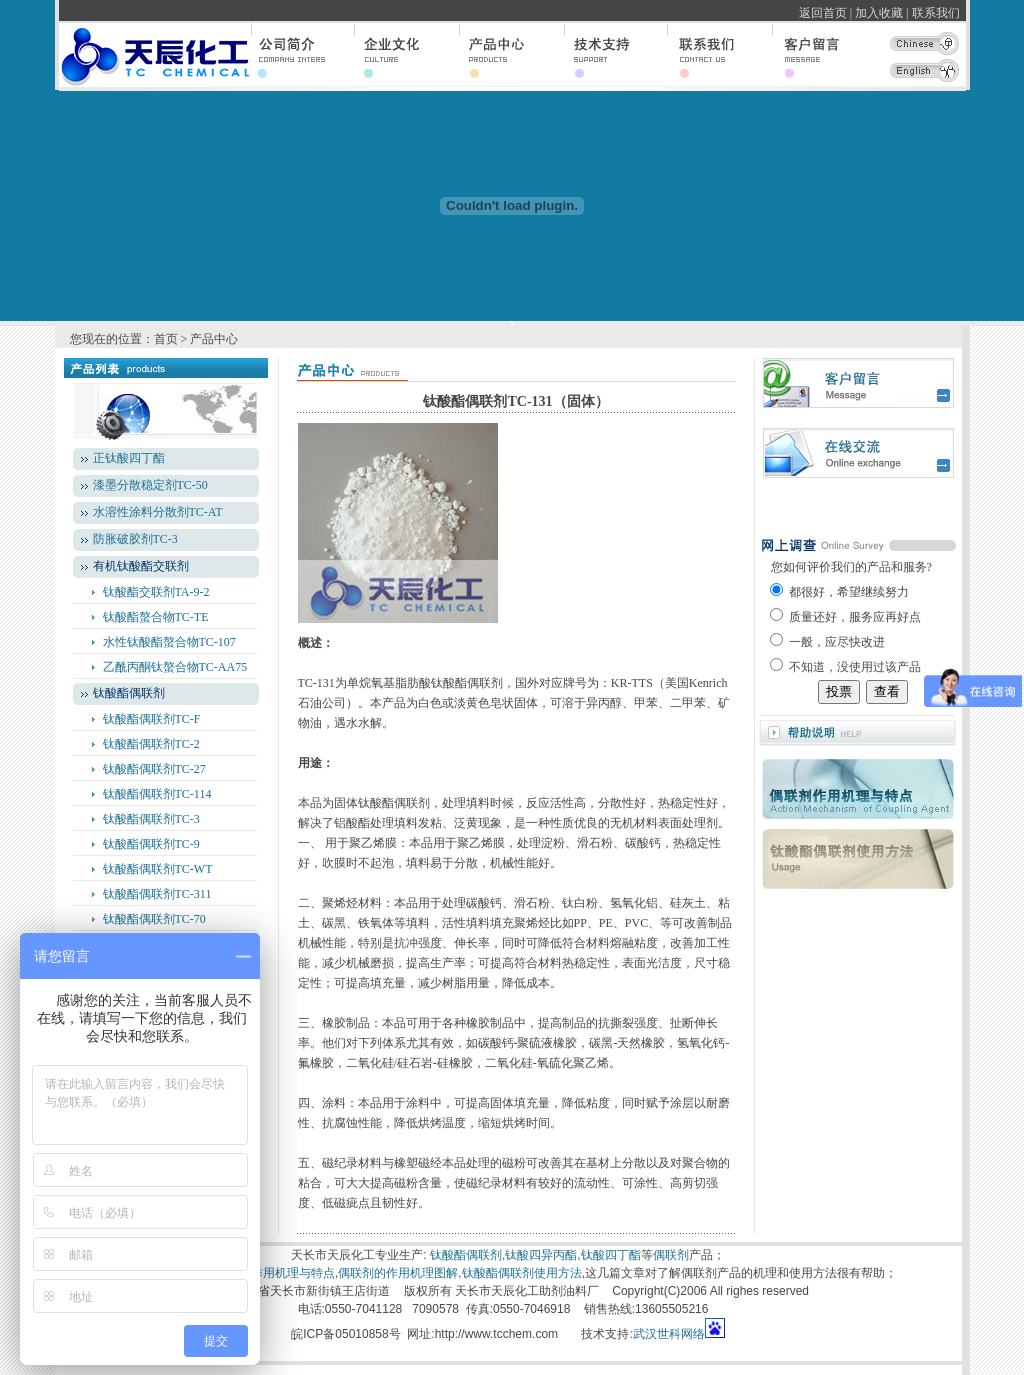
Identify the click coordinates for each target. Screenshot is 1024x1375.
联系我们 (939, 13)
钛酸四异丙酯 (541, 1255)
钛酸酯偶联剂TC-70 (154, 919)
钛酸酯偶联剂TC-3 (151, 819)
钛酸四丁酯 (611, 1255)
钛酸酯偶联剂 (466, 1255)
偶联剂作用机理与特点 (275, 1273)
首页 (166, 339)
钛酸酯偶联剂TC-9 (151, 844)
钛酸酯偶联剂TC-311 (157, 894)
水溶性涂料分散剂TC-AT (158, 512)
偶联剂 (671, 1255)
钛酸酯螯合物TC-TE (156, 617)
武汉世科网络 (669, 1334)
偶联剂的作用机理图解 (398, 1273)
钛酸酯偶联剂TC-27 (154, 769)
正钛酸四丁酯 (129, 458)
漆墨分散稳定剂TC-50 (150, 485)
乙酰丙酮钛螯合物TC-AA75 (175, 667)
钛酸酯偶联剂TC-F (152, 719)
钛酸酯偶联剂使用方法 (522, 1273)
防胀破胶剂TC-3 (135, 539)
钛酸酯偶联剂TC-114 (157, 794)
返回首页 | (825, 13)
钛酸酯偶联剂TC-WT (158, 869)
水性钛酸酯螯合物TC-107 (169, 642)
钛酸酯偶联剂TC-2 (151, 744)
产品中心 (214, 339)
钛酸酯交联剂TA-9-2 (156, 592)
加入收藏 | (881, 13)
